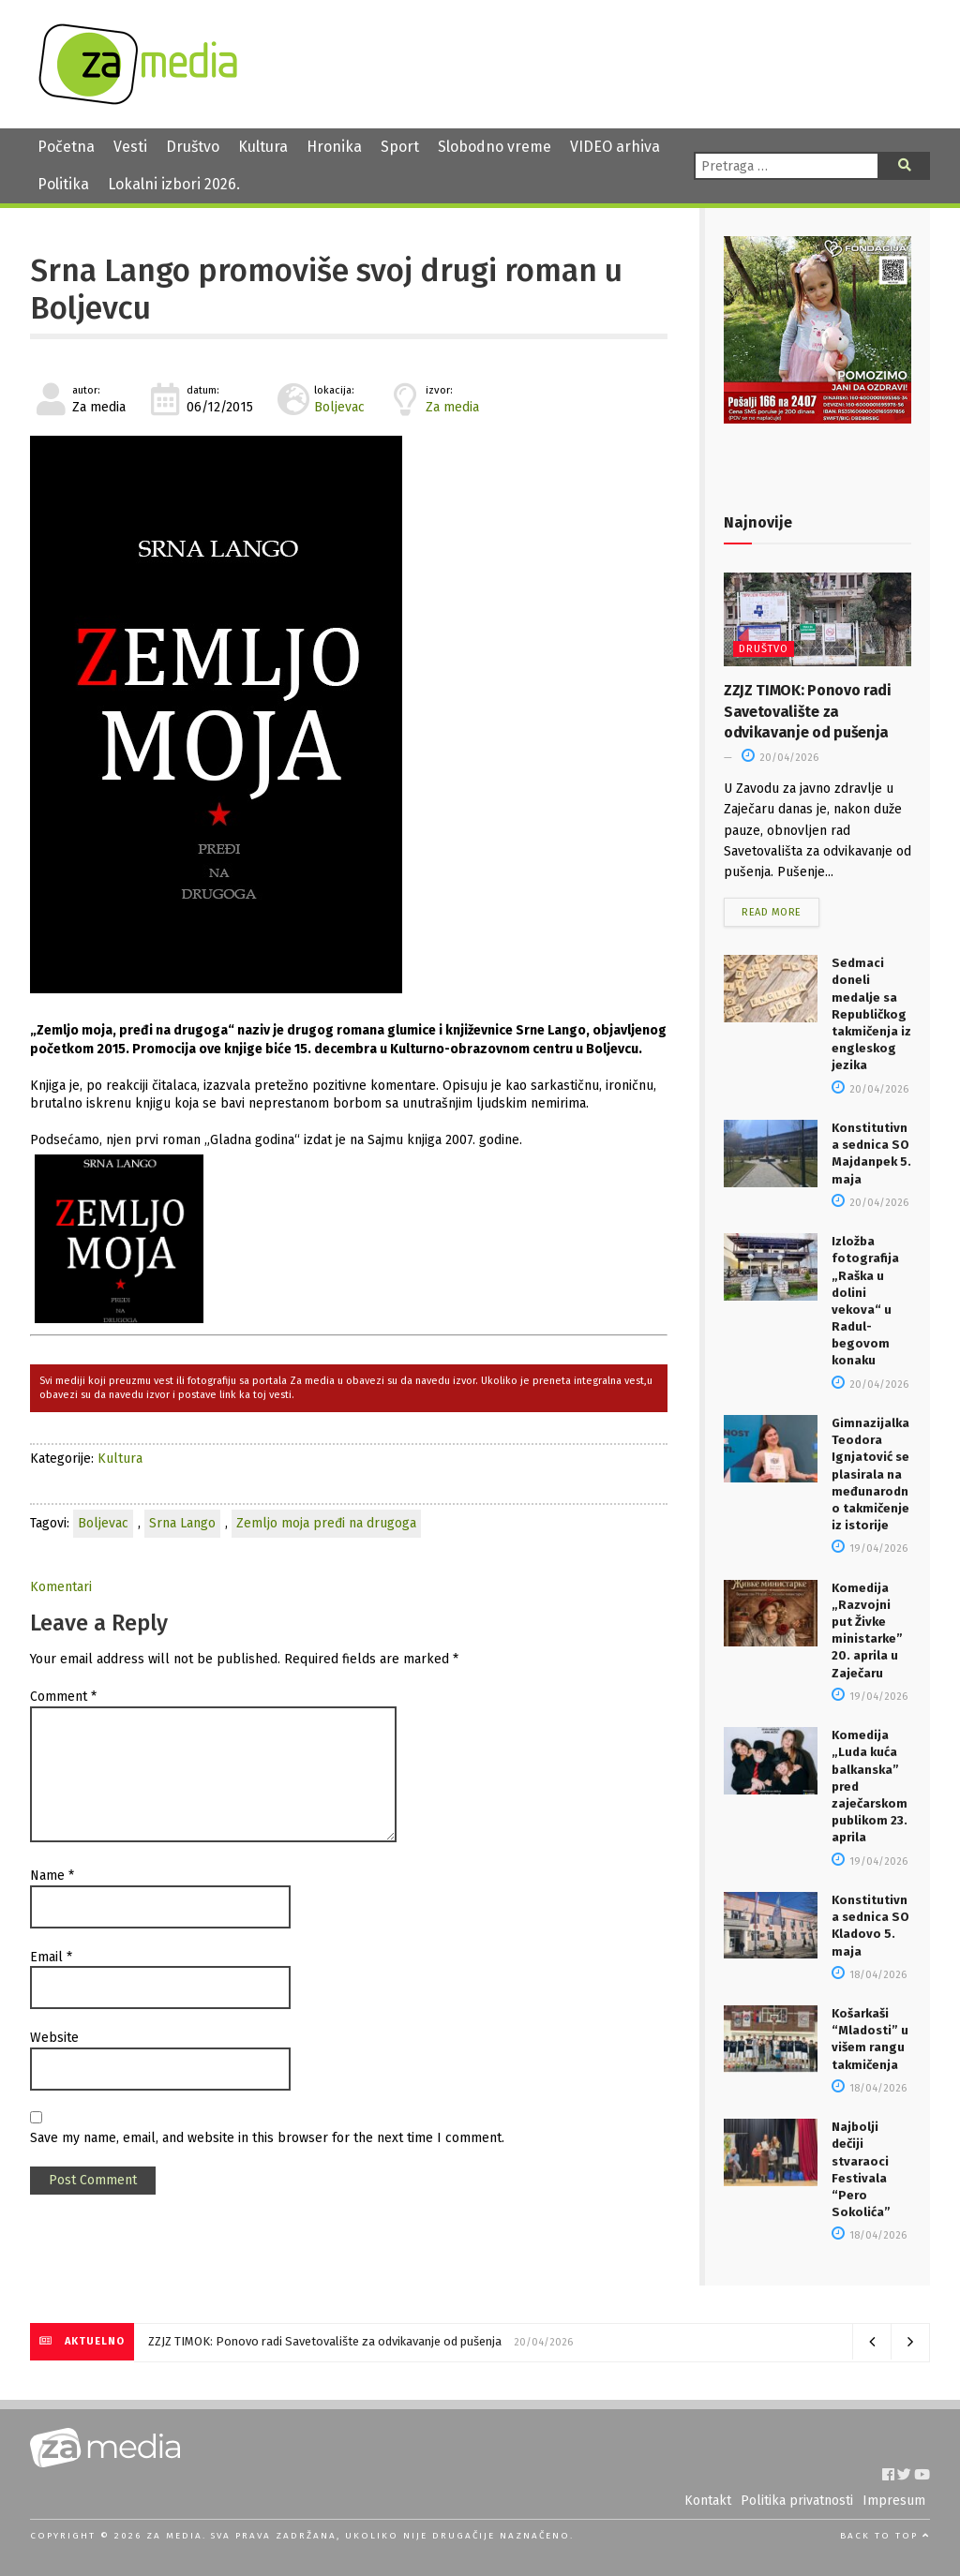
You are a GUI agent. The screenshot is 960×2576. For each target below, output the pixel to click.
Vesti (130, 147)
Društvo (192, 147)
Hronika (334, 147)
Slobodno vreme (494, 147)
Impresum (893, 2501)
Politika (63, 184)
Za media (452, 407)
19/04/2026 (870, 1548)
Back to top (885, 2535)
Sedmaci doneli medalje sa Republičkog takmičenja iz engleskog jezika (871, 1014)
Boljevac (339, 407)
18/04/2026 (869, 1975)
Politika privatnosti (797, 2501)
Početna (66, 147)
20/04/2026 (780, 758)
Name (52, 1876)
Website (54, 2038)
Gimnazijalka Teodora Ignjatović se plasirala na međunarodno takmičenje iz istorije (870, 1474)
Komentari (61, 1587)
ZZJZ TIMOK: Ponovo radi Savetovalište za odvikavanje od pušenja (808, 711)
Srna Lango (182, 1523)
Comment (63, 1697)
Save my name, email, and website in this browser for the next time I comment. (267, 2138)
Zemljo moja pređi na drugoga (326, 1523)
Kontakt (707, 2501)
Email (51, 1957)
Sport (400, 147)
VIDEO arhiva (615, 147)
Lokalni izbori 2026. (174, 184)
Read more (772, 912)
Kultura (263, 147)
